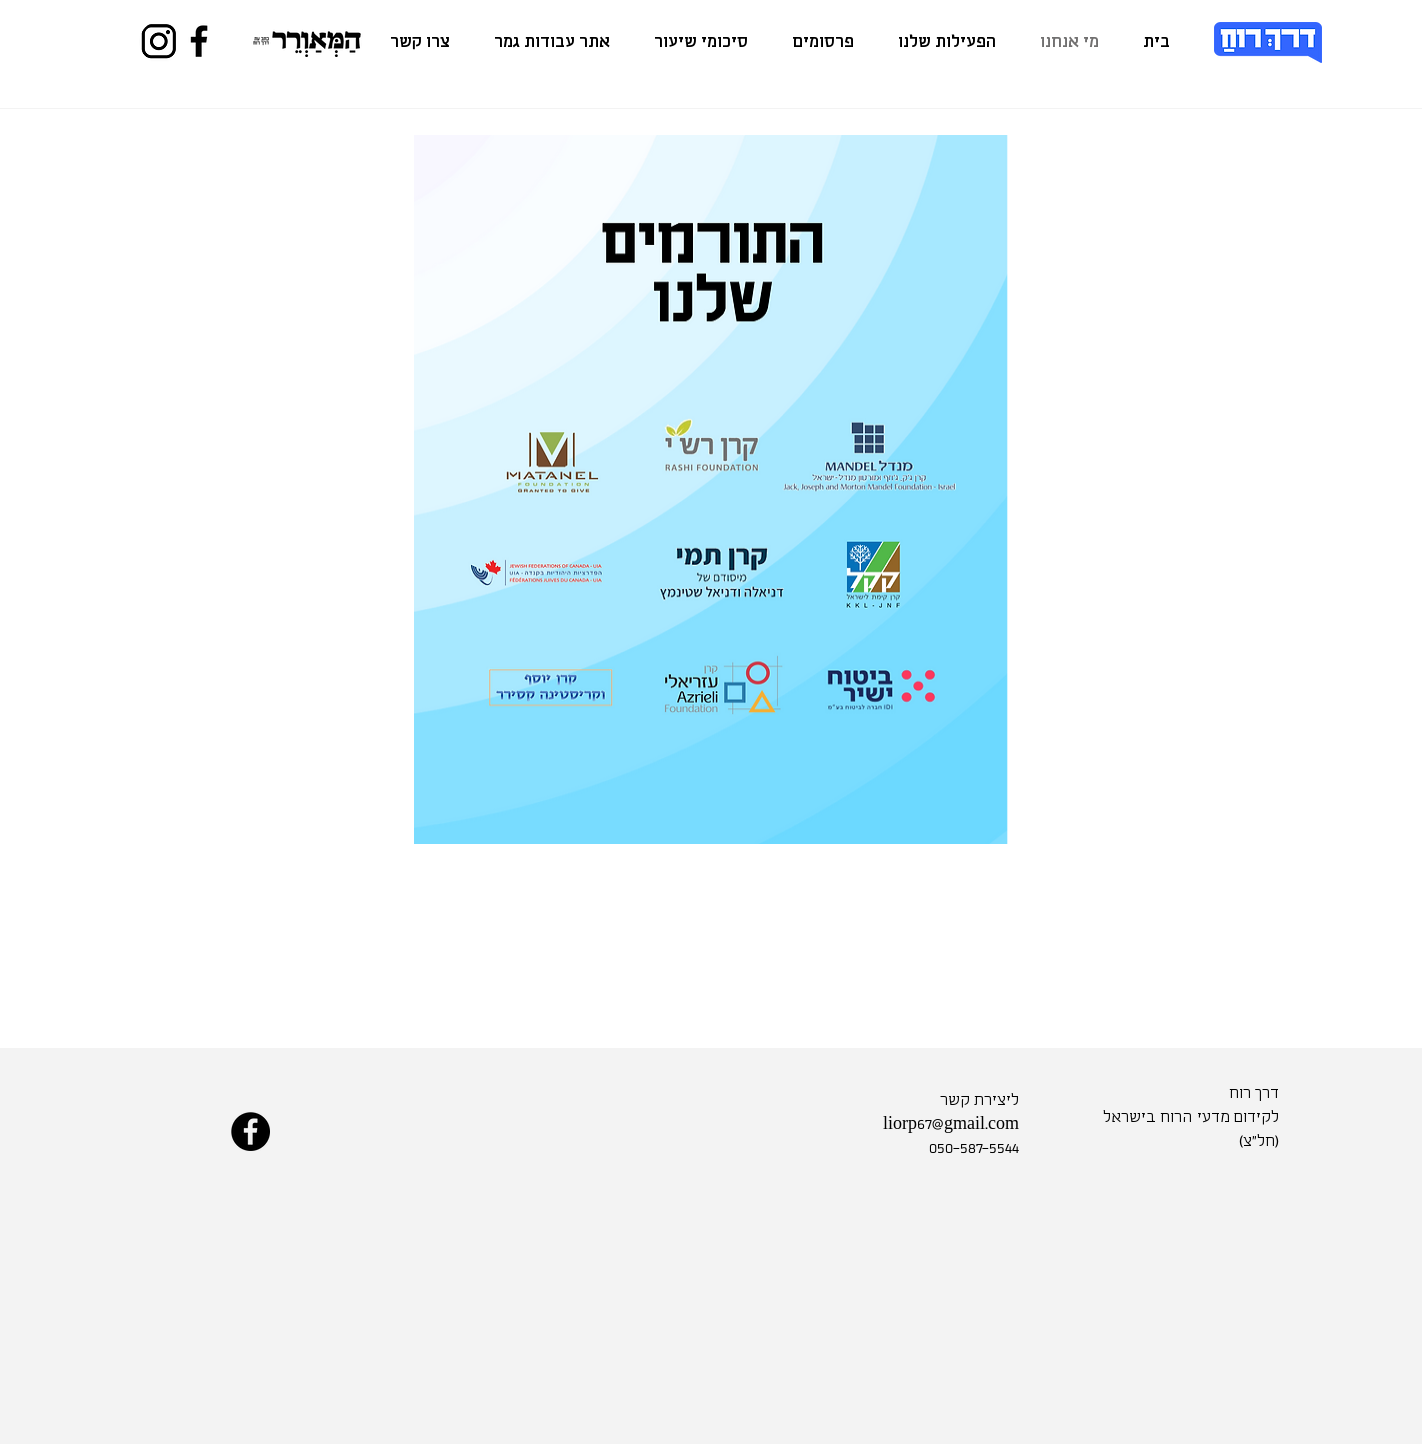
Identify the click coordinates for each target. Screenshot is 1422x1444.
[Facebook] (199, 41)
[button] (947, 42)
